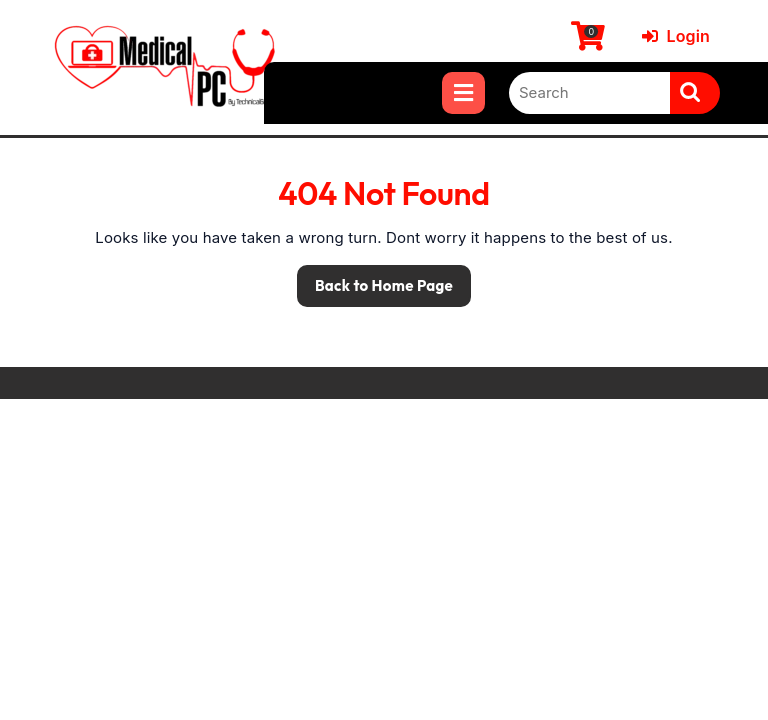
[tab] (463, 93)
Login (676, 35)
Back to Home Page (375, 280)
